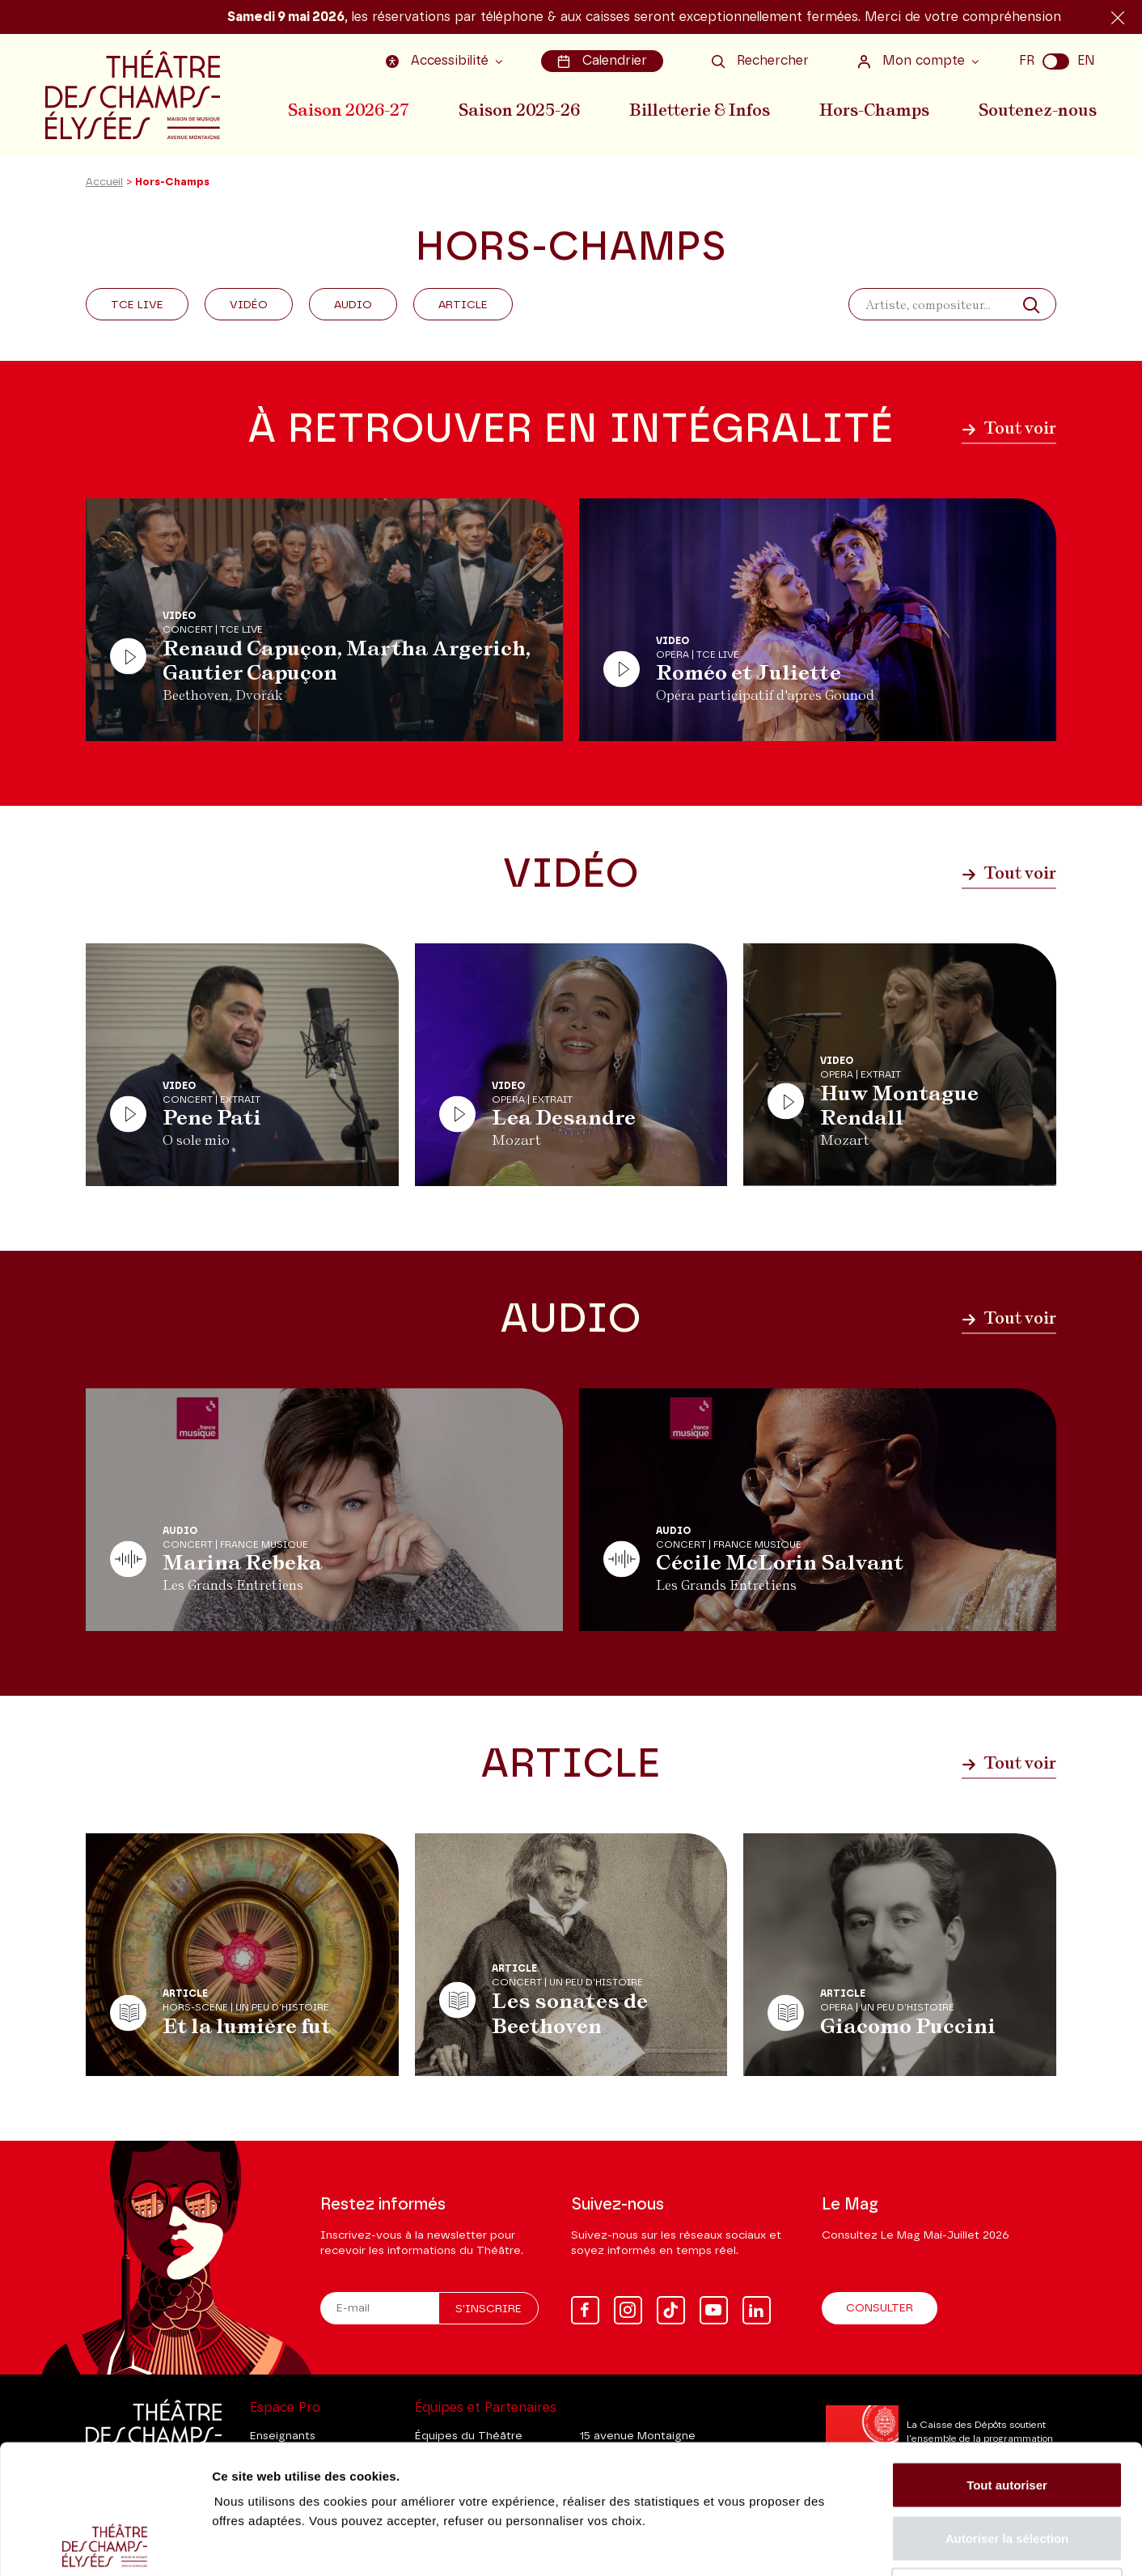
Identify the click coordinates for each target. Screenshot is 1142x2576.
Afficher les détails (890, 2544)
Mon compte (913, 60)
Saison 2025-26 (519, 110)
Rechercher (760, 60)
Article (463, 305)
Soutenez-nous (1038, 110)
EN (1086, 60)
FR (1026, 60)
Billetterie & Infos (699, 110)
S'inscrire (488, 2309)
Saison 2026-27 (348, 110)
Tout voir (1009, 428)
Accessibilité (439, 60)
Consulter (879, 2308)
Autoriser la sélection (1007, 2417)
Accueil (104, 182)
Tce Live (137, 305)
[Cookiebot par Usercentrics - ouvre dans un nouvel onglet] (105, 2544)
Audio (353, 305)
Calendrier (602, 60)
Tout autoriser (1006, 2364)
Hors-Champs (874, 110)
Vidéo (249, 305)
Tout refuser (1007, 2469)
